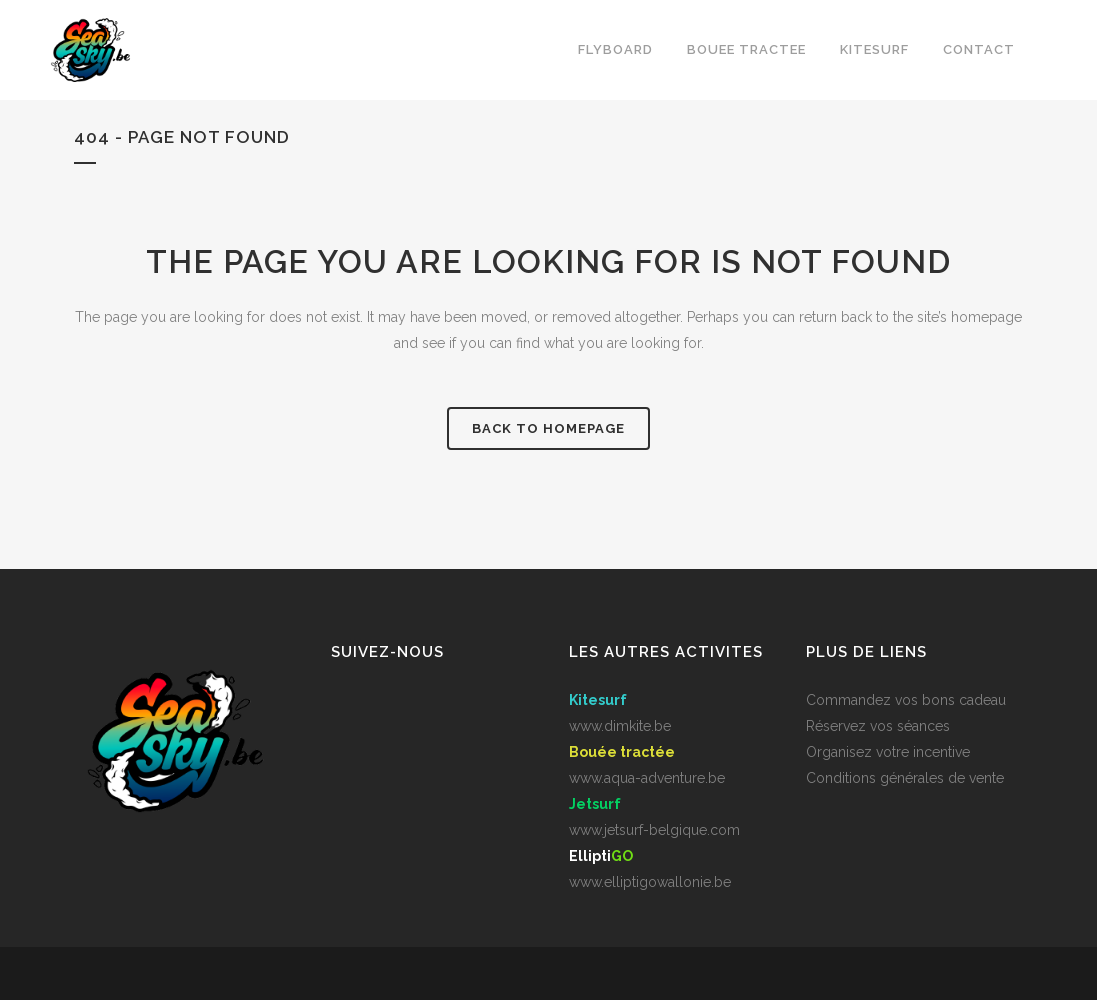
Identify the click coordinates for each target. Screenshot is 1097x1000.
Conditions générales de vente (905, 778)
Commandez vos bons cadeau (906, 700)
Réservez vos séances (878, 726)
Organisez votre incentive (888, 752)
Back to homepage (548, 428)
